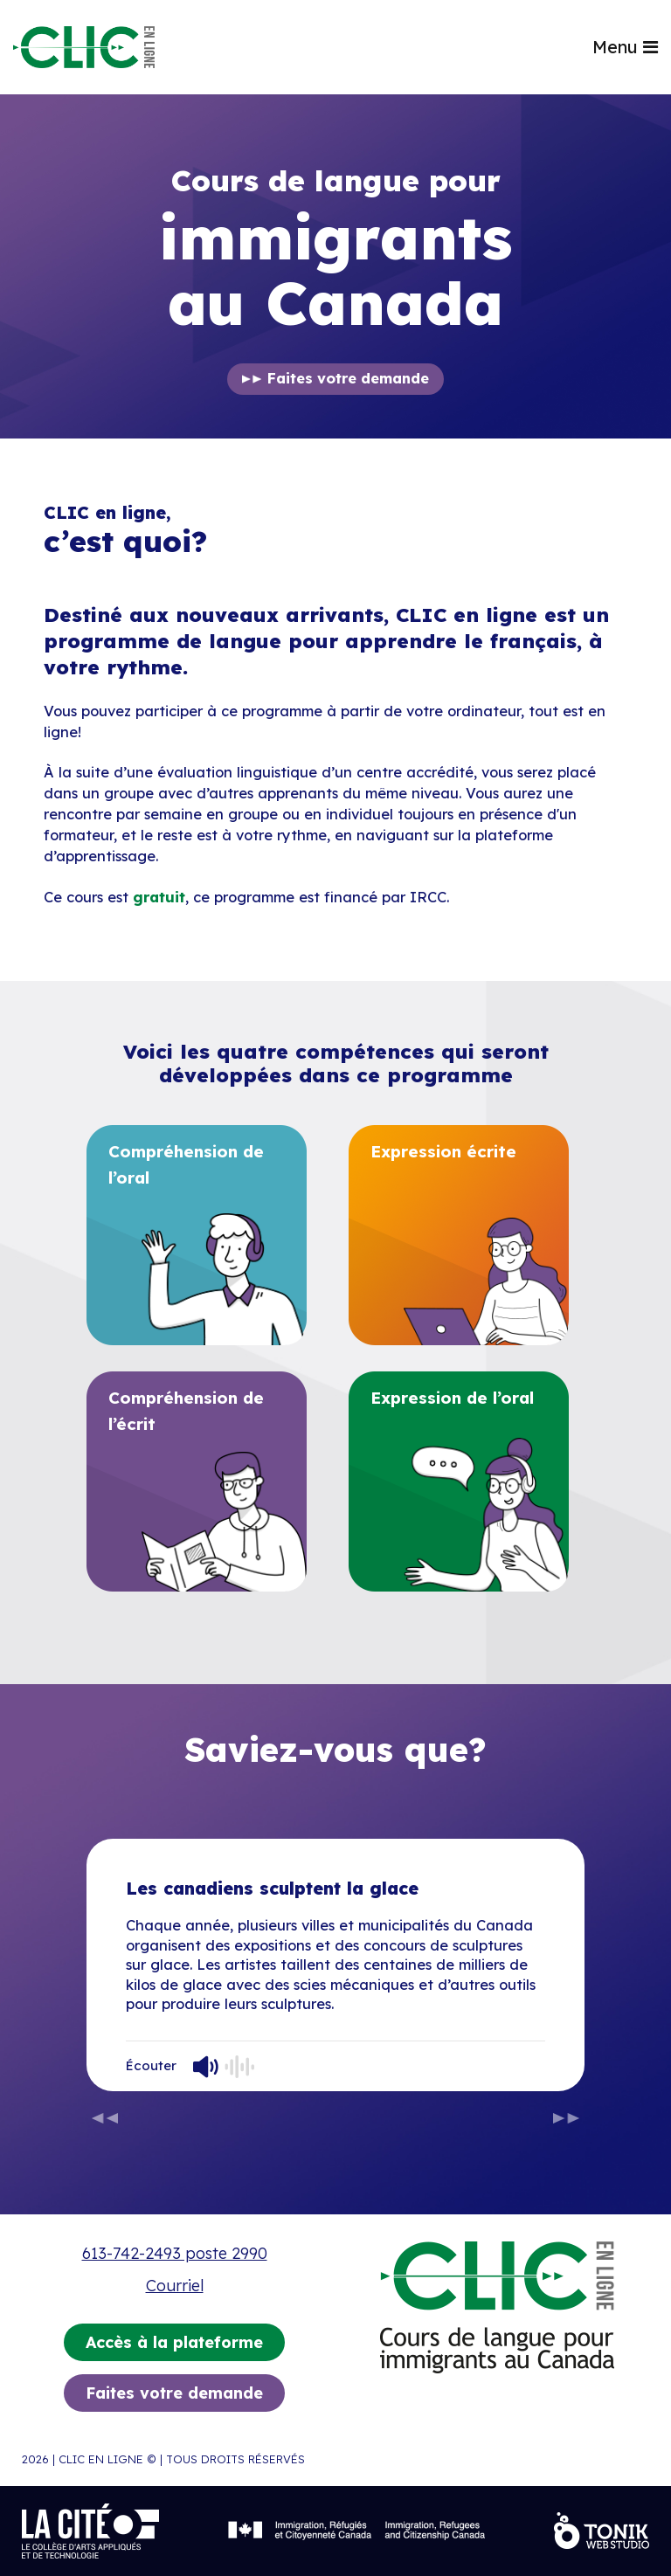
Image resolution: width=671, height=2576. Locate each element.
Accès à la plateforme (174, 2342)
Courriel (175, 2286)
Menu (625, 47)
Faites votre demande (348, 378)
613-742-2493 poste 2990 (174, 2253)
